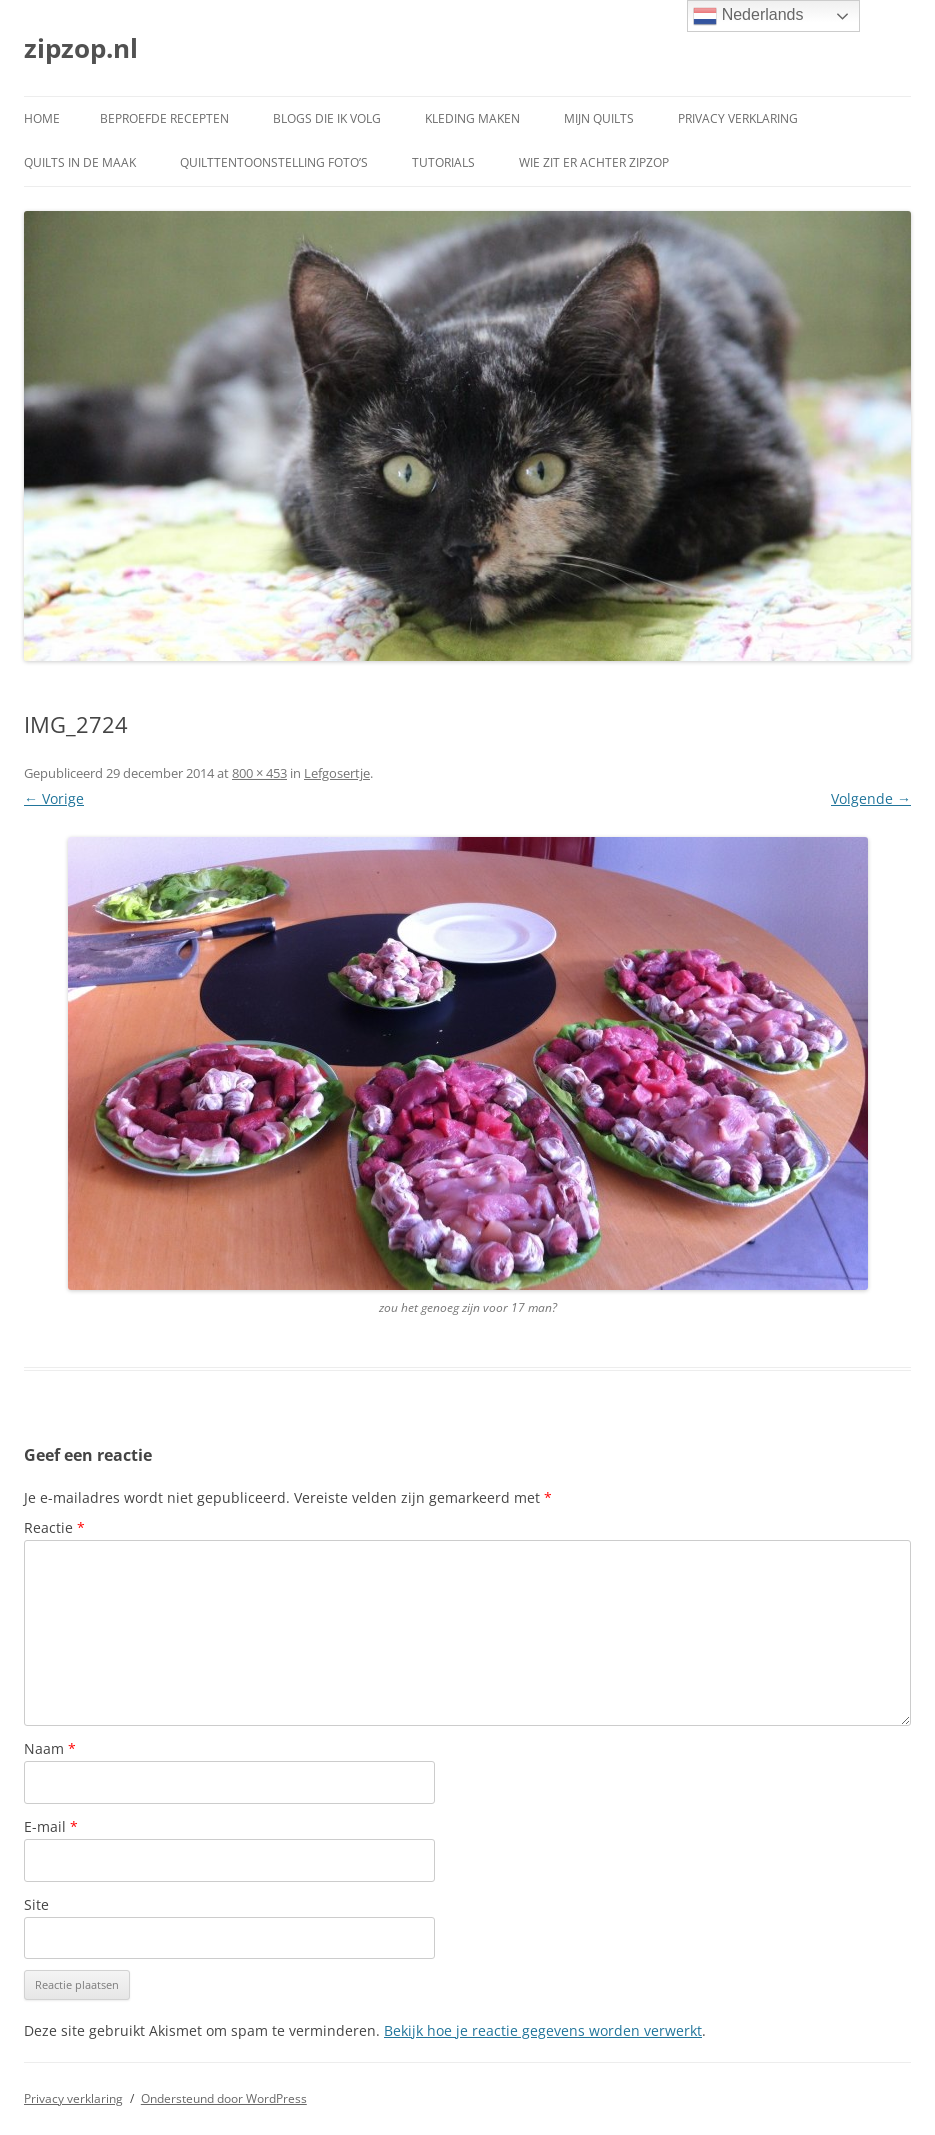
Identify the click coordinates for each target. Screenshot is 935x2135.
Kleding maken (472, 118)
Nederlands (748, 16)
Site (36, 1904)
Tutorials (443, 162)
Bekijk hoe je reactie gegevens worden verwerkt (543, 2030)
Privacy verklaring (738, 118)
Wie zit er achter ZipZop (594, 162)
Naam (50, 1748)
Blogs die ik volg (327, 118)
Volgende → (871, 798)
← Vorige (54, 798)
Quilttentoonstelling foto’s (274, 162)
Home (42, 118)
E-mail (51, 1826)
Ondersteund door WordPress (224, 2098)
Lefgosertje (337, 773)
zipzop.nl (81, 48)
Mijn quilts (599, 118)
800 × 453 (259, 773)
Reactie (54, 1527)
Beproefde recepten (164, 118)
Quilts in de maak (80, 162)
